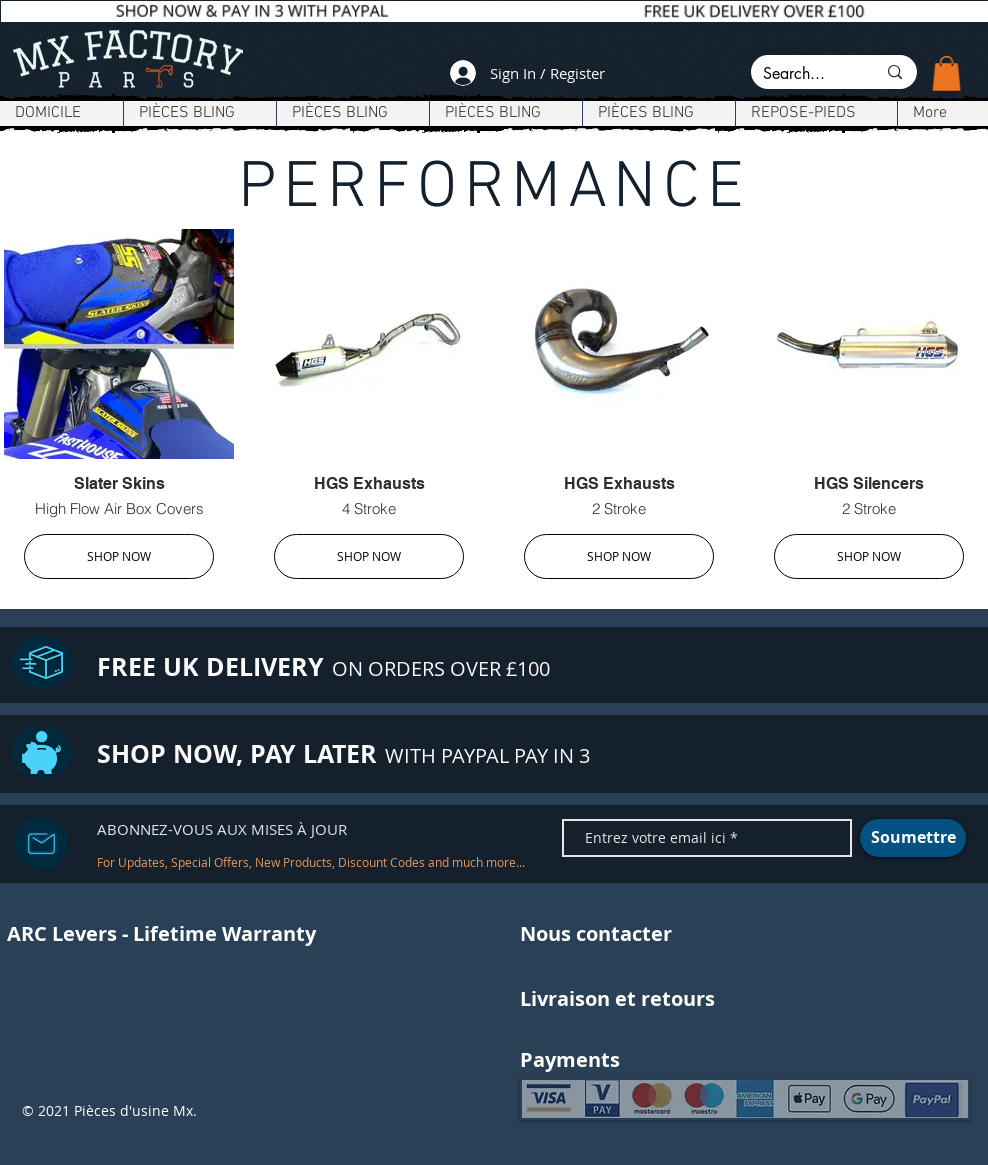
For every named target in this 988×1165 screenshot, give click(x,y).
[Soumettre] (913, 838)
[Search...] (804, 74)
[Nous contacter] (596, 934)
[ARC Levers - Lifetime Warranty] (161, 934)
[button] (946, 73)
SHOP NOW (119, 556)
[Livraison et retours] (617, 999)
